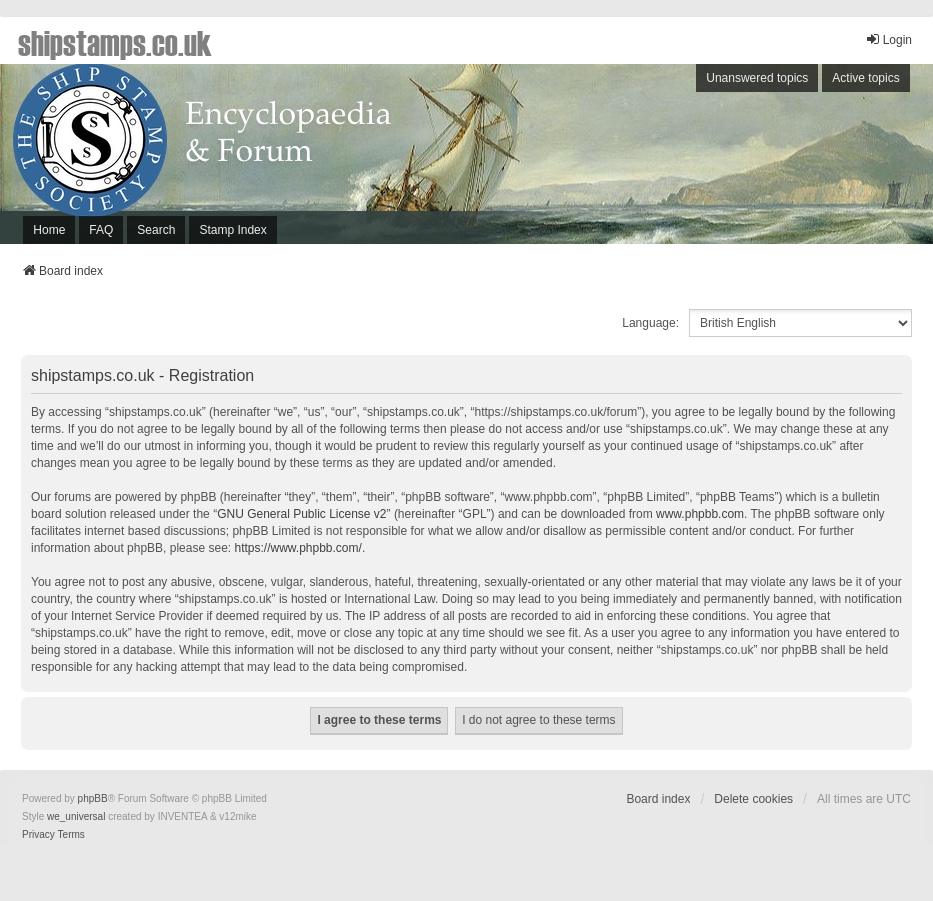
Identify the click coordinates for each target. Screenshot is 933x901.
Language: (650, 323)
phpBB (93, 798)
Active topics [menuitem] (865, 78)
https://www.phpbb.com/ (297, 548)
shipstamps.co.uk (115, 42)
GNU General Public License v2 (301, 514)
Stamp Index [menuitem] (232, 230)
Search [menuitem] (156, 230)
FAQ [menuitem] (101, 230)
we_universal (76, 816)
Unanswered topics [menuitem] (757, 78)
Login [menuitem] (888, 39)
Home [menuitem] (49, 230)
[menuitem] (38, 835)
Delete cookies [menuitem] (753, 799)
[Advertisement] (671, 159)
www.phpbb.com (700, 514)
